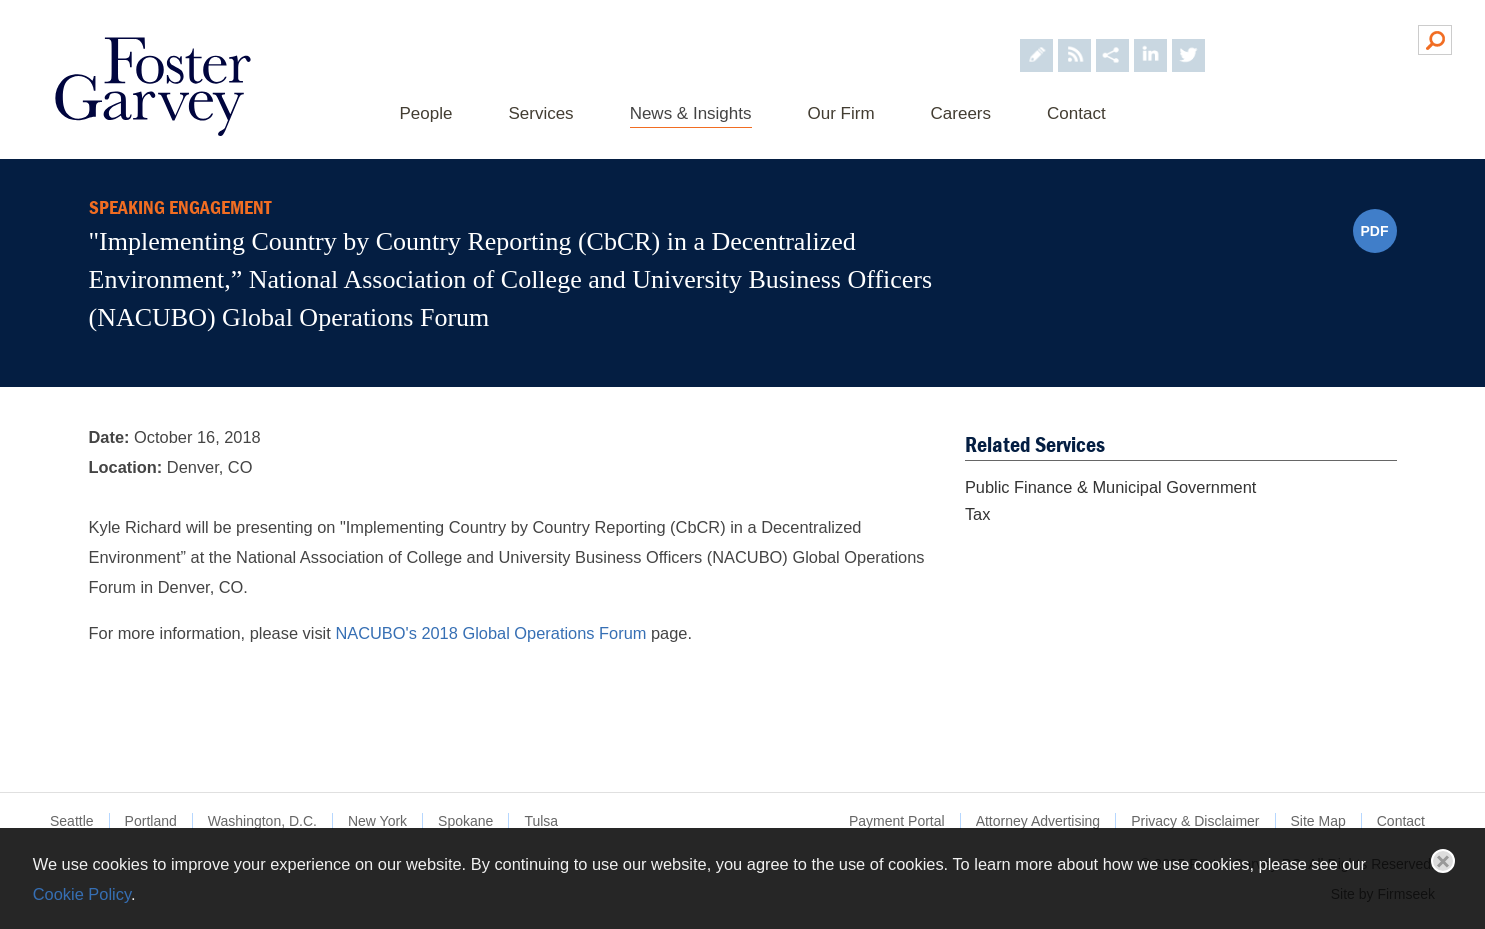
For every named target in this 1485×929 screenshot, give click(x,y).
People (426, 113)
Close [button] (1443, 861)
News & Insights (691, 113)
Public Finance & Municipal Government (1111, 487)
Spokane (465, 821)
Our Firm (841, 113)
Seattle (72, 821)
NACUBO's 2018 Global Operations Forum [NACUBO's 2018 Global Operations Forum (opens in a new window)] (490, 633)
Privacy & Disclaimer (1195, 821)
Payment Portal (897, 821)
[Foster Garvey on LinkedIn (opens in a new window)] (1150, 38)
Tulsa (541, 821)
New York (377, 821)
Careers (961, 113)
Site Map (1318, 821)
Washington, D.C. (262, 821)
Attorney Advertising (1038, 821)
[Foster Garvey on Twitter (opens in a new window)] (1188, 38)
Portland (151, 821)
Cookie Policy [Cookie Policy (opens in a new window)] (82, 894)
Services (540, 113)
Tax (978, 514)
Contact (1076, 113)
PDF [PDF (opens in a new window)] (1375, 231)
